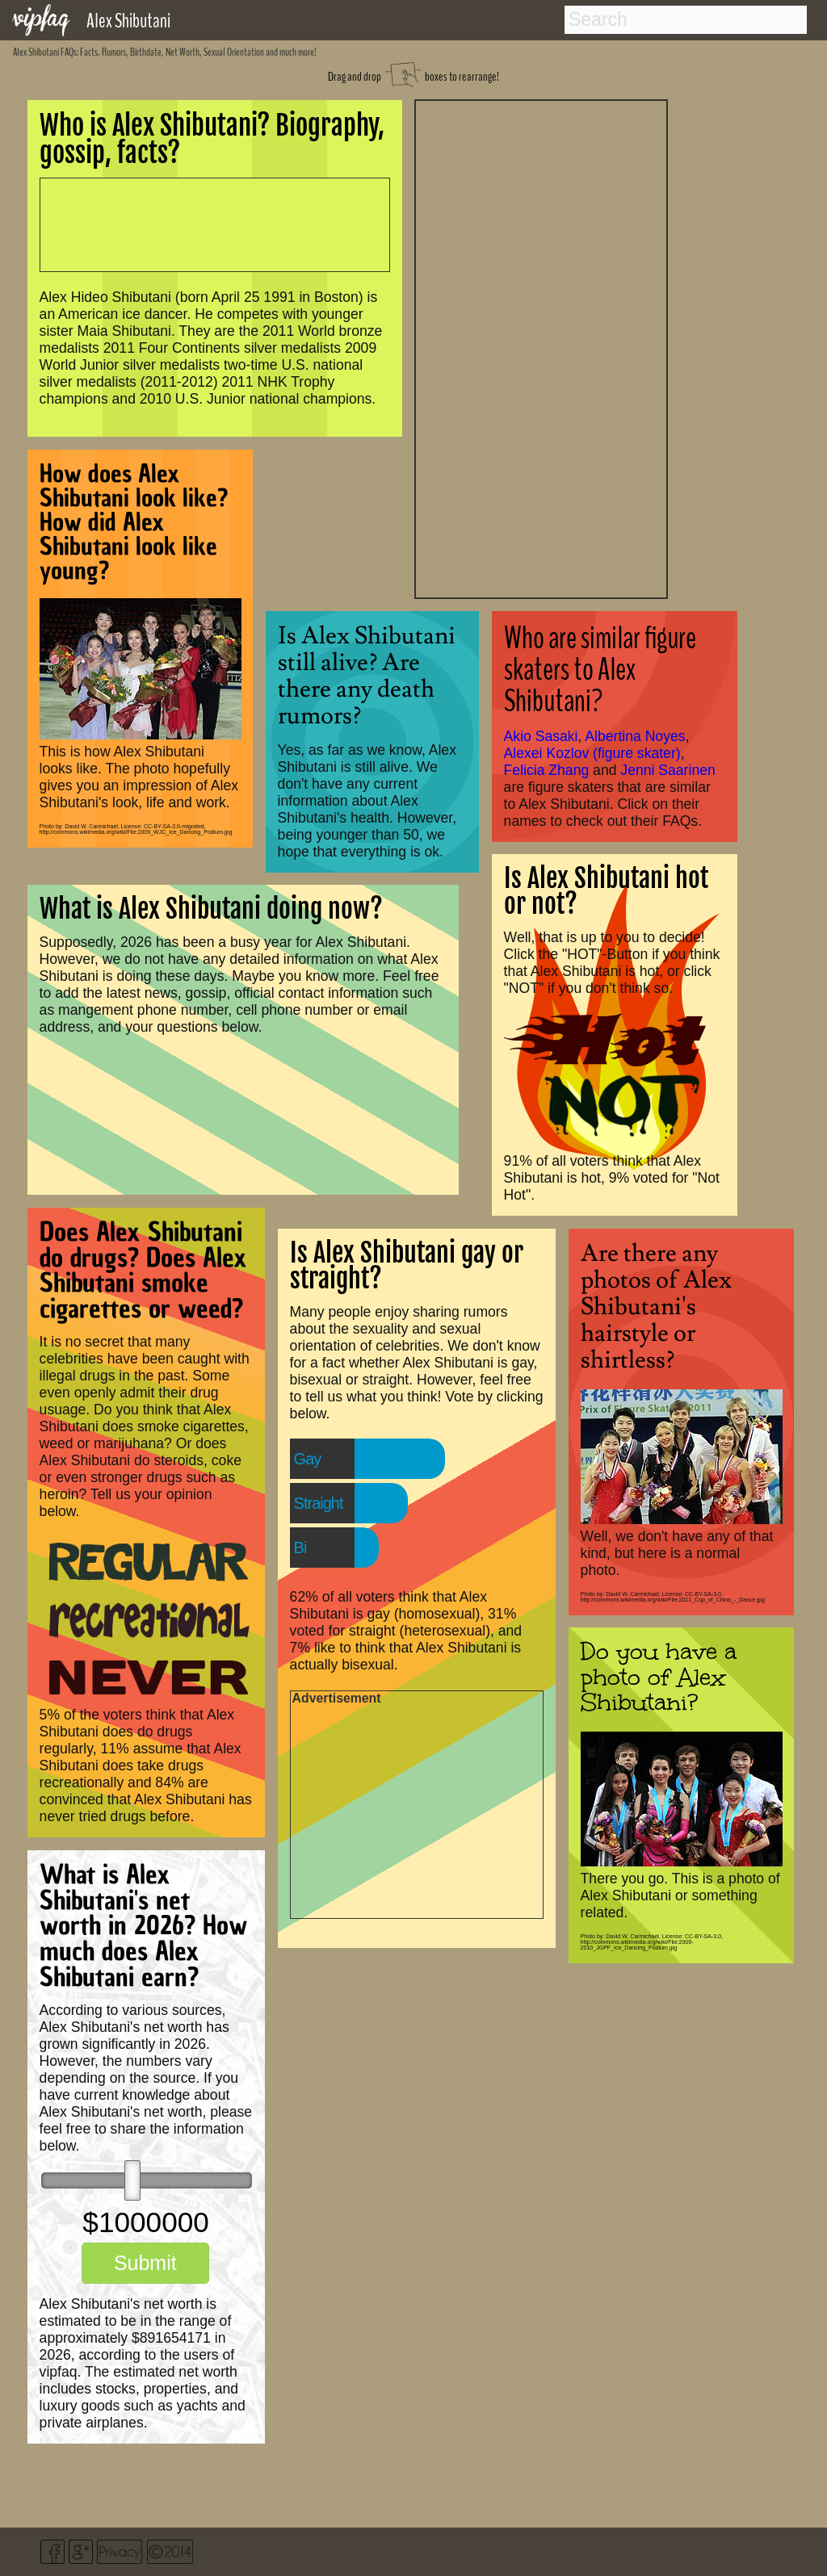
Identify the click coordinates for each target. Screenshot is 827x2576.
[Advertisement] (541, 347)
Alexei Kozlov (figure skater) (592, 753)
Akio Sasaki (541, 736)
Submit (145, 2262)
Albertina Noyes (635, 736)
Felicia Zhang (547, 770)
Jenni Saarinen (667, 770)
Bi (300, 1547)
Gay (307, 1459)
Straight (318, 1503)
